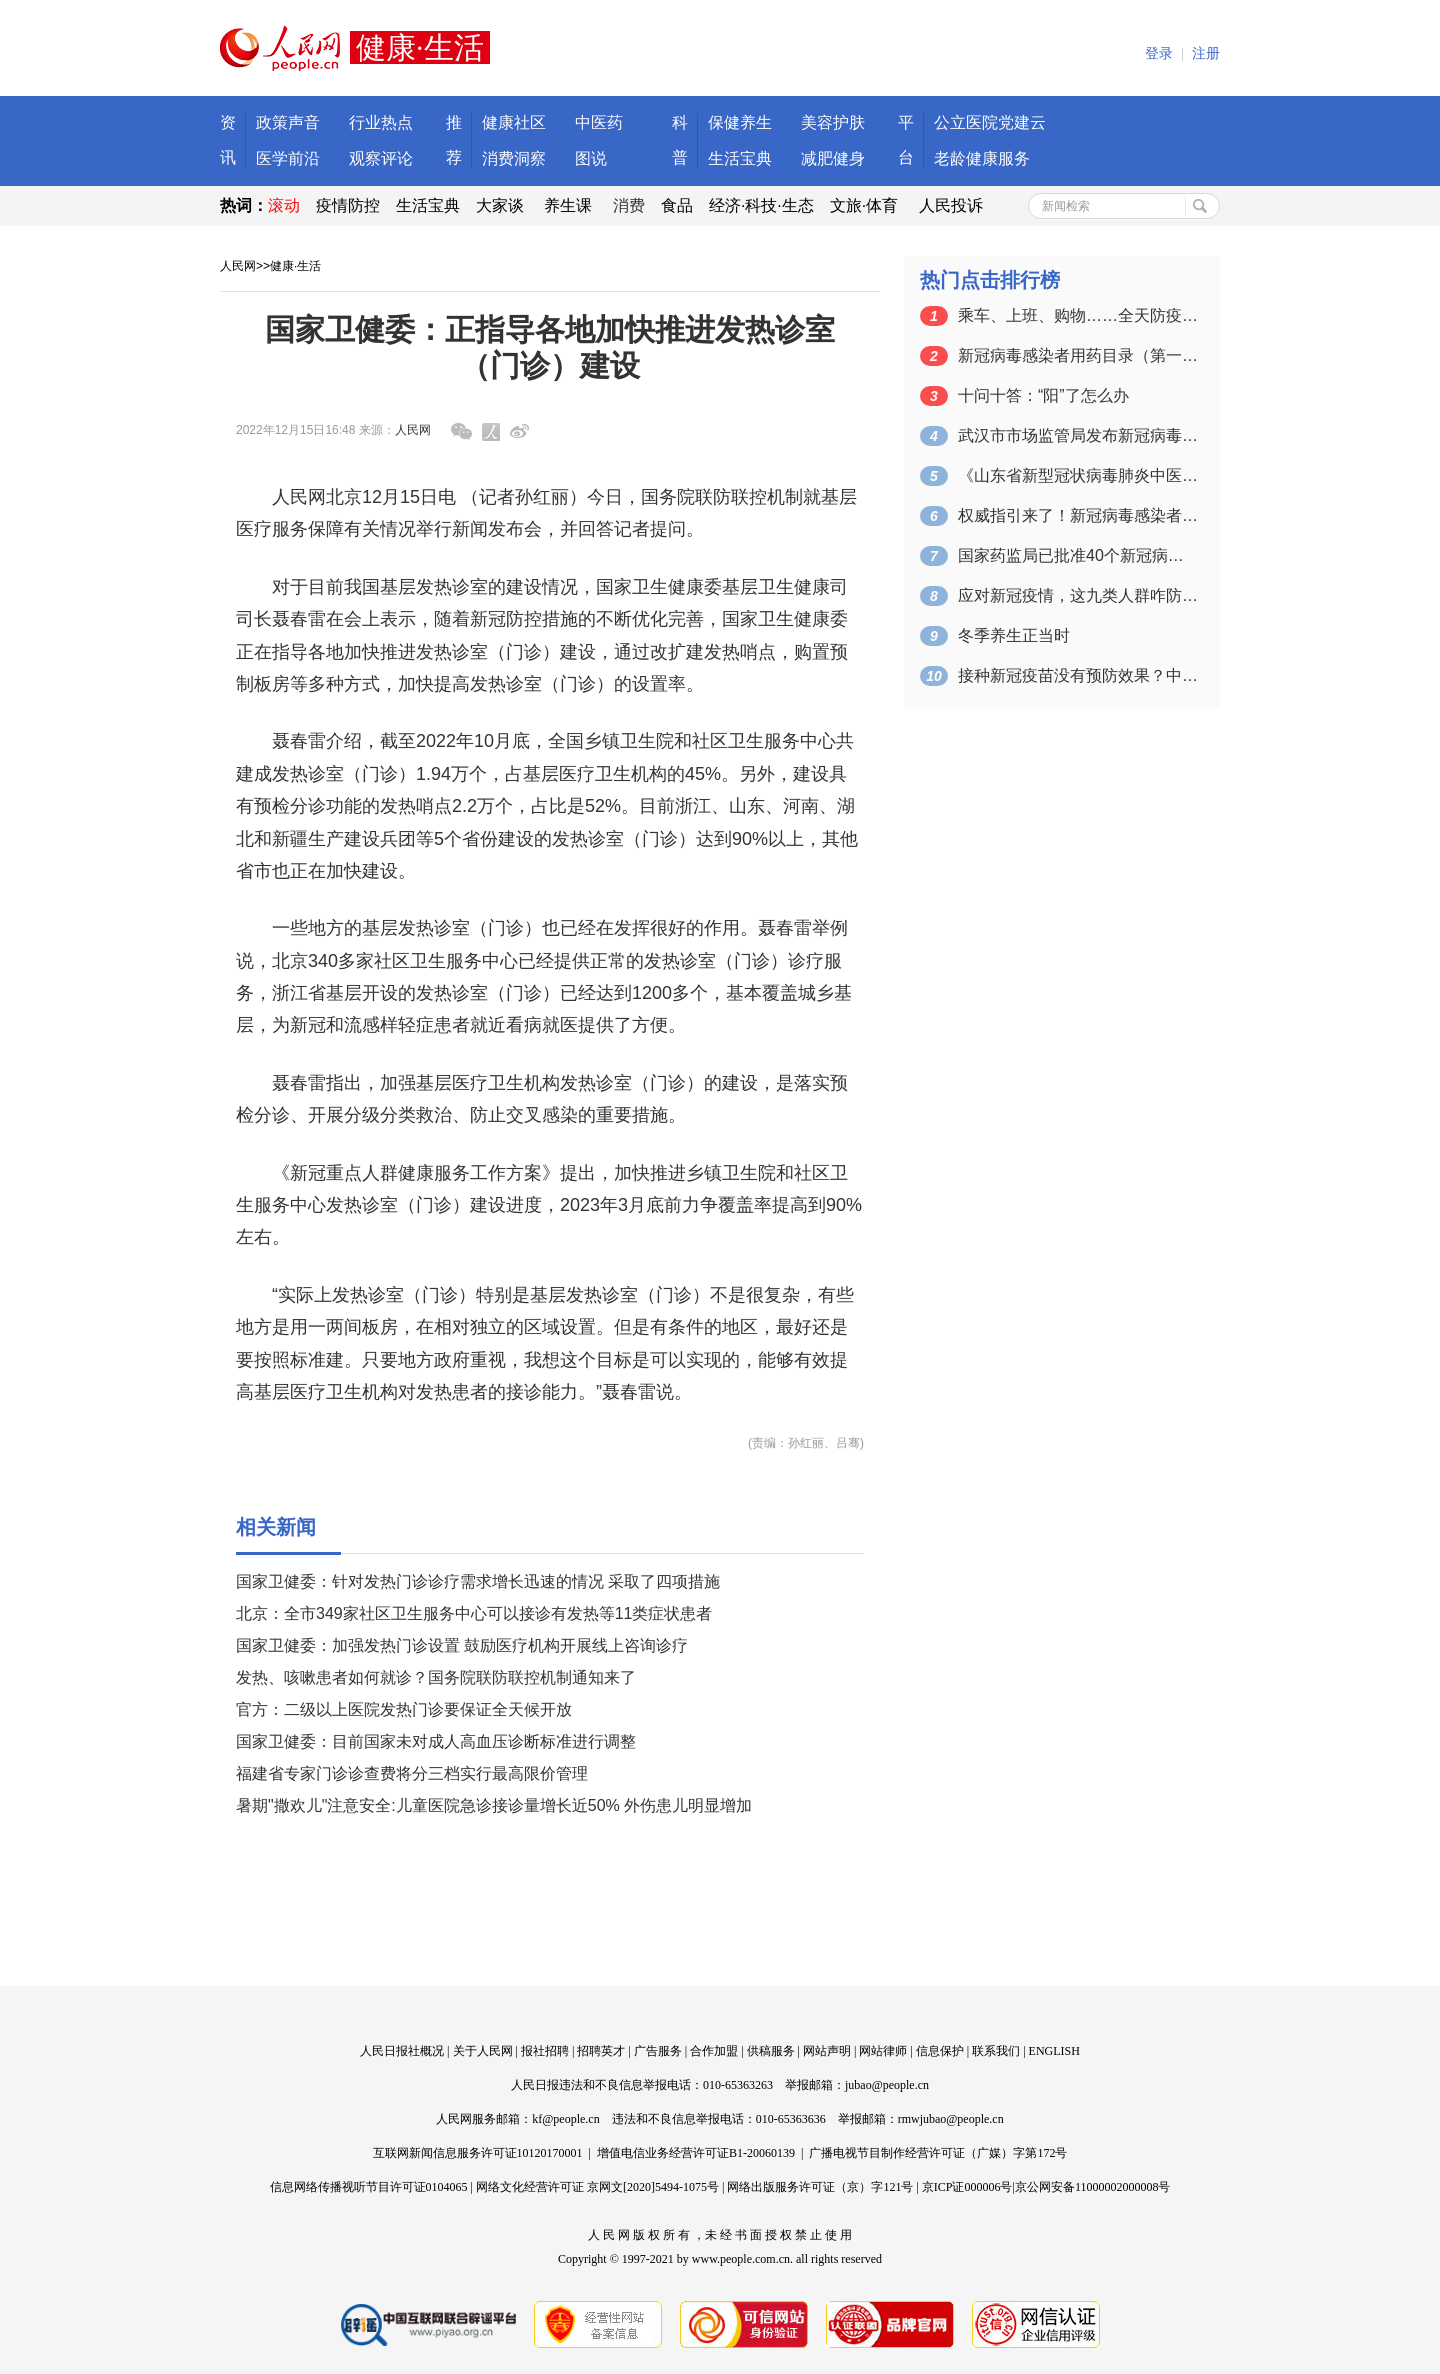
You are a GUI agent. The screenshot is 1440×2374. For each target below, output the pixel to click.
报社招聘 (545, 2051)
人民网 (238, 266)
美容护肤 (833, 122)
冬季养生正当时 (1014, 635)
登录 (1159, 53)
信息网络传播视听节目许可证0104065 (369, 2187)
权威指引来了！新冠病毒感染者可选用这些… (1078, 515)
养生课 (568, 205)
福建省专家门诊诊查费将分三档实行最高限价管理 (412, 1773)
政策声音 (288, 122)
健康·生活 (295, 266)
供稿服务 (771, 2051)
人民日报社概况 (402, 2051)
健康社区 (514, 122)
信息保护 (940, 2051)
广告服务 (658, 2051)
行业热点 (381, 122)
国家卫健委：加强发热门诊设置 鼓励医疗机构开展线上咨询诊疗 (462, 1645)
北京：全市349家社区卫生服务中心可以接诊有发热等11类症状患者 (474, 1613)
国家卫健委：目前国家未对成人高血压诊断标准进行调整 (436, 1741)
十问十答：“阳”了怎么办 (1043, 395)
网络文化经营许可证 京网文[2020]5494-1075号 (597, 2187)
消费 (629, 205)
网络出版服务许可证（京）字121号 (820, 2187)
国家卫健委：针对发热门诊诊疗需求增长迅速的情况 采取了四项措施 (478, 1581)
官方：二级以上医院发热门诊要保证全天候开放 (404, 1709)
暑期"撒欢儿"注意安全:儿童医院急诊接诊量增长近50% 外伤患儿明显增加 (494, 1805)
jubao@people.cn (887, 2085)
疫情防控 (348, 205)
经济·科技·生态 (761, 205)
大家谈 (500, 205)
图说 (591, 158)
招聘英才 (601, 2051)
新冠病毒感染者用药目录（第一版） (1078, 355)
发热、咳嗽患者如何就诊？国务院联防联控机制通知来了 (436, 1677)
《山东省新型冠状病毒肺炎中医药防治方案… (1078, 475)
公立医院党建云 (990, 122)
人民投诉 (951, 205)
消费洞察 (514, 158)
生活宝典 (740, 158)
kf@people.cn (565, 2119)
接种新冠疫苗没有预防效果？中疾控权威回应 (1078, 675)
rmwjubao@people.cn (951, 2119)
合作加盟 (714, 2051)
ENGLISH (1054, 2051)
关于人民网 (483, 2051)
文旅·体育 (864, 205)
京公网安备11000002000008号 (1093, 2187)
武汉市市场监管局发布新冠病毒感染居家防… (1078, 435)
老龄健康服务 (982, 158)
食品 (677, 205)
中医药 (599, 122)
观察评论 (381, 158)
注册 (1206, 53)
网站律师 (883, 2051)
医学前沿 (288, 158)
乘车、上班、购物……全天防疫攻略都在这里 (1078, 315)
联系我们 (996, 2051)
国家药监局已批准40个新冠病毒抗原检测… (1078, 555)
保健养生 (740, 122)
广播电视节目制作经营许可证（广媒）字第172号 (938, 2153)
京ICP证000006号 (967, 2187)
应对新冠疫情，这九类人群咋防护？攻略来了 (1078, 595)
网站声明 (827, 2051)
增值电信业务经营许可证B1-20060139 (696, 2153)
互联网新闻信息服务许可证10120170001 (478, 2153)
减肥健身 (833, 158)
